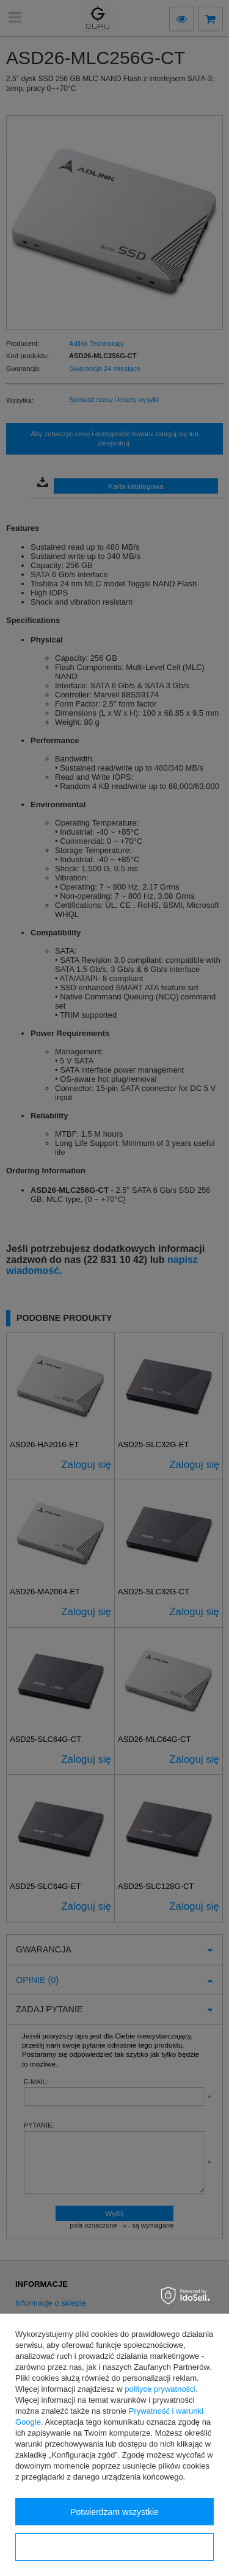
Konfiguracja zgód (114, 2547)
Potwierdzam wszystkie (114, 2512)
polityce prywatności (160, 2389)
